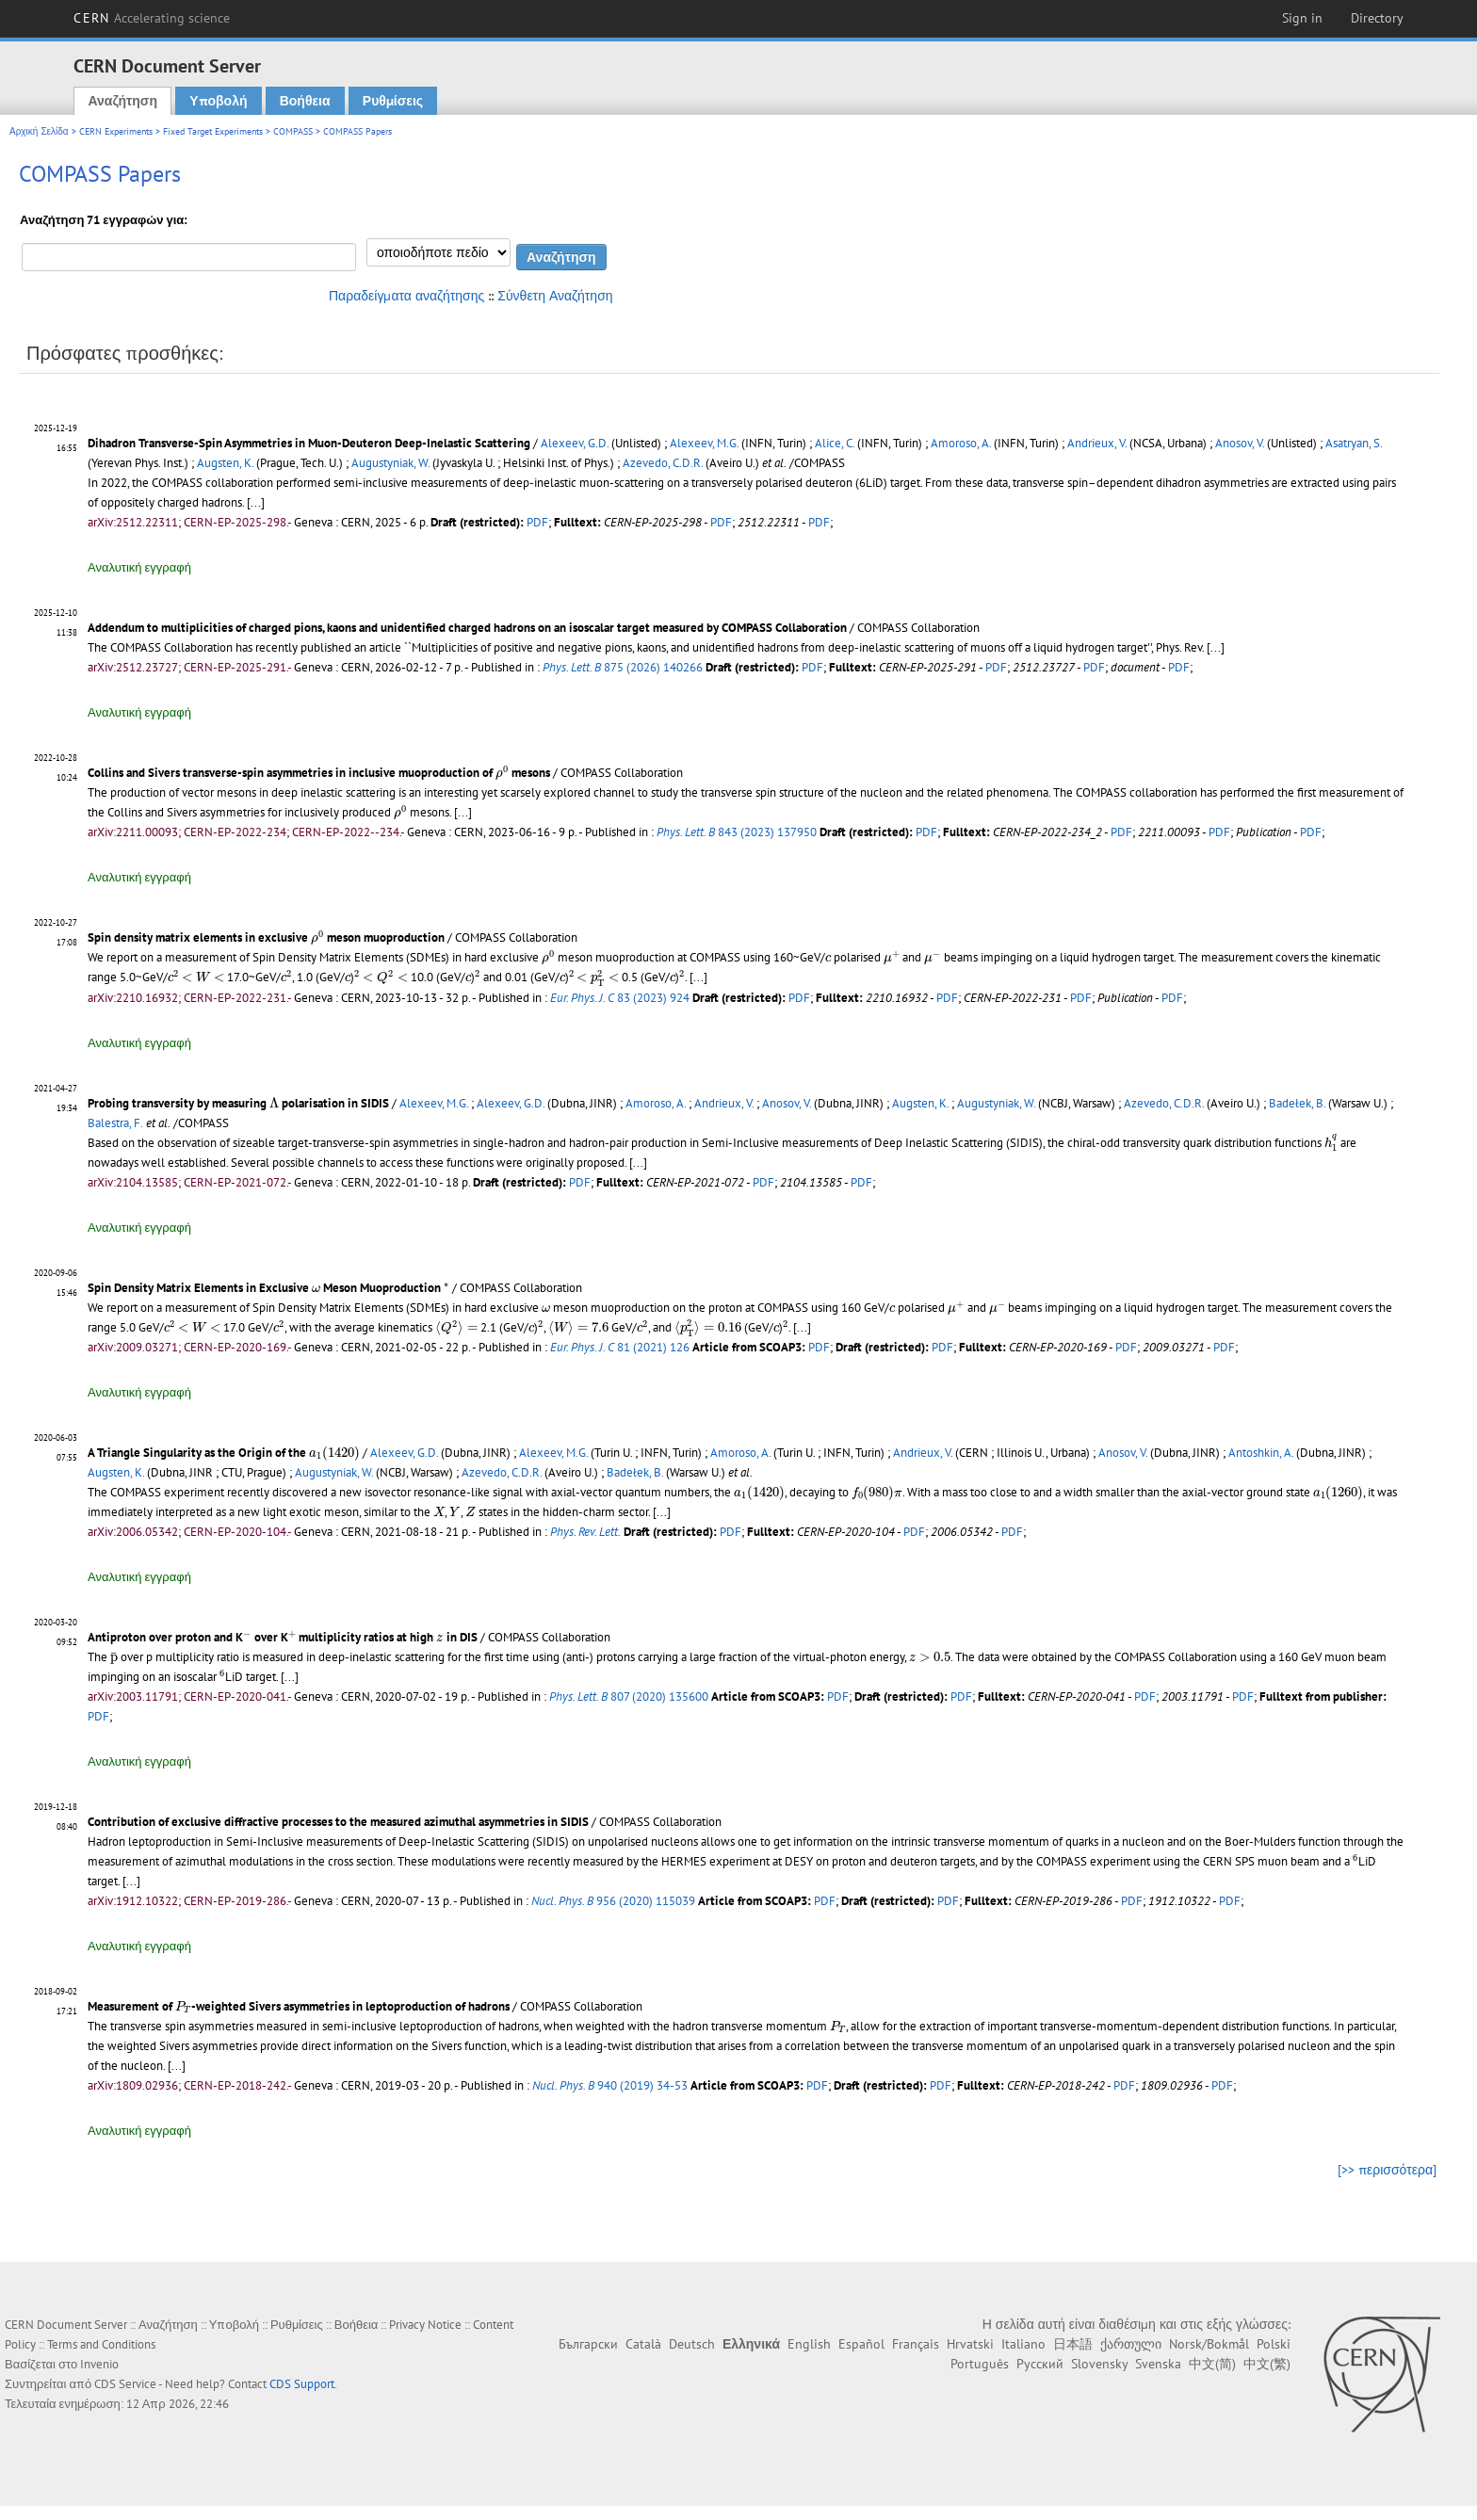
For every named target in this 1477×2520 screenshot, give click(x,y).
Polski (1273, 2343)
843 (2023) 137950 (737, 832)
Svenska (1158, 2363)
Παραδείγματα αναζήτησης (406, 295)
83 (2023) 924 (620, 998)
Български (588, 2343)
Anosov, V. (1239, 443)
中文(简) (1212, 2363)
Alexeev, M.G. (704, 443)
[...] (256, 502)
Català (643, 2343)
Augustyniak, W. (390, 463)
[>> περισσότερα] (1387, 2169)
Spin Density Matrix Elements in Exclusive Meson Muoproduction (268, 1288)
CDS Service (125, 2384)
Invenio (99, 2364)
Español (861, 2343)
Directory (1377, 17)
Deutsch (692, 2343)
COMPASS (293, 131)
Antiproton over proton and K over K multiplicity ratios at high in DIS (283, 1637)
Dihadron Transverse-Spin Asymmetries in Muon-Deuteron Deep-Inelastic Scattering (309, 443)
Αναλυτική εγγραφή (139, 567)
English (809, 2343)
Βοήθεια (305, 100)
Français (915, 2343)
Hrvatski (970, 2343)
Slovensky (1099, 2363)
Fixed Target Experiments (213, 131)
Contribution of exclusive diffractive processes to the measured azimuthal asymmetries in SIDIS (338, 1822)
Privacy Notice (425, 2325)
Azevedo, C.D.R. (663, 463)
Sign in (1302, 17)
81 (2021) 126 (620, 1347)
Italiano (1023, 2343)
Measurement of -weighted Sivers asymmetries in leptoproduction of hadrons (299, 2006)
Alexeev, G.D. (575, 443)
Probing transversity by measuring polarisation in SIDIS (238, 1103)
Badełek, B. (1297, 1103)
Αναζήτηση (122, 100)
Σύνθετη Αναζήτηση (554, 295)
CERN (151, 17)
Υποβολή (218, 100)
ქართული (1130, 2343)
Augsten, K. (225, 463)
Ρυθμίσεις (393, 100)
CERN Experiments (116, 131)
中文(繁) (1266, 2363)
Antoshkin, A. (1260, 1453)
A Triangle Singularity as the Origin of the (224, 1453)
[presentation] (502, 773)
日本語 (1073, 2343)
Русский (1039, 2363)
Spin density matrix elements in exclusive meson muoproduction (266, 937)
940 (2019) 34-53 (610, 2085)
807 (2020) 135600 (628, 1696)
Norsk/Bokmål (1209, 2343)
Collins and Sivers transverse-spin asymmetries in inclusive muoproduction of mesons (319, 773)
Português (979, 2363)
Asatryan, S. (1353, 443)
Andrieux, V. (1097, 443)
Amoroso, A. (961, 443)
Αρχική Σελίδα (39, 131)
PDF (537, 522)
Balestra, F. (115, 1123)
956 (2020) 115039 (613, 1901)
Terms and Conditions (101, 2344)
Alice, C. (834, 443)
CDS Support (301, 2384)
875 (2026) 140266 (623, 667)
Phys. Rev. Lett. (585, 1532)
